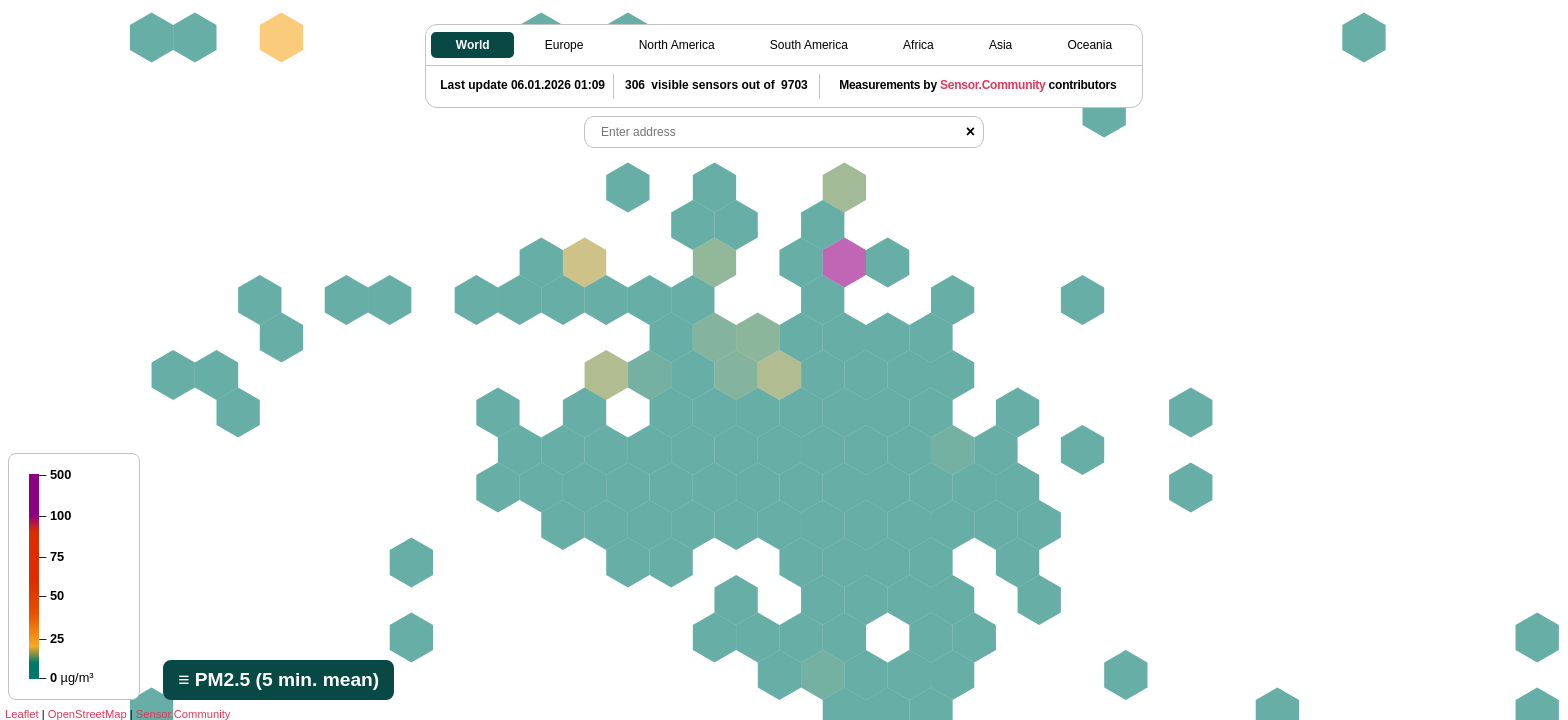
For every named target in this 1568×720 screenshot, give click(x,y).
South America (809, 45)
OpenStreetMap (87, 714)
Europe (564, 45)
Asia (1000, 45)
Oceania (1089, 45)
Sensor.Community (183, 714)
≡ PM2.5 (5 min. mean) (278, 679)
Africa (918, 45)
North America (677, 45)
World (473, 45)
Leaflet (22, 714)
